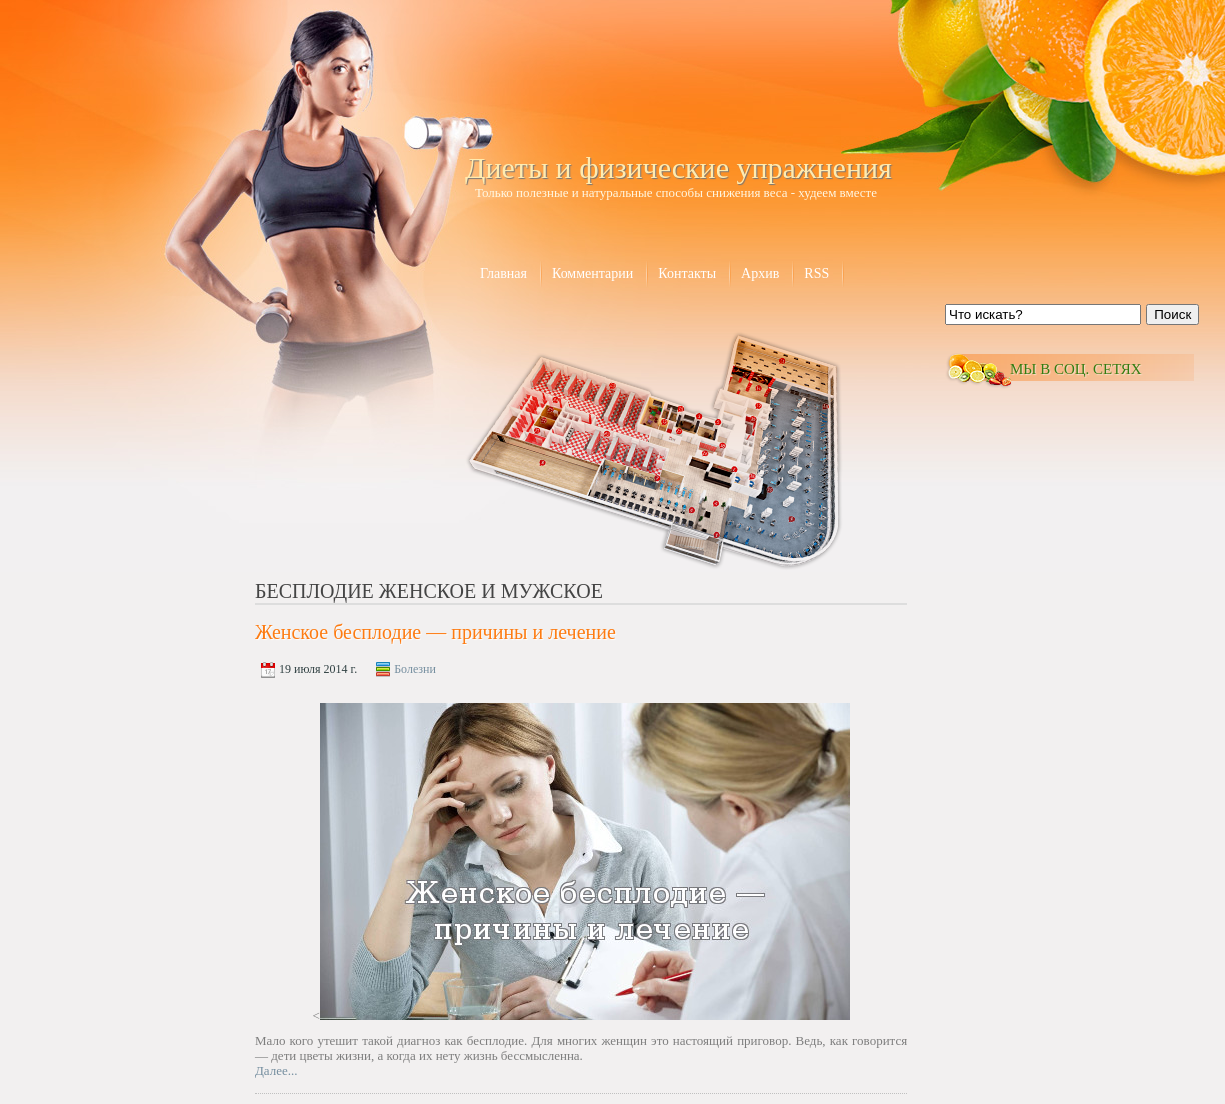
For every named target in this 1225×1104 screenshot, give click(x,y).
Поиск (1172, 314)
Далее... (276, 1070)
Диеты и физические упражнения (678, 167)
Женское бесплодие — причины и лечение (435, 632)
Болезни (415, 669)
